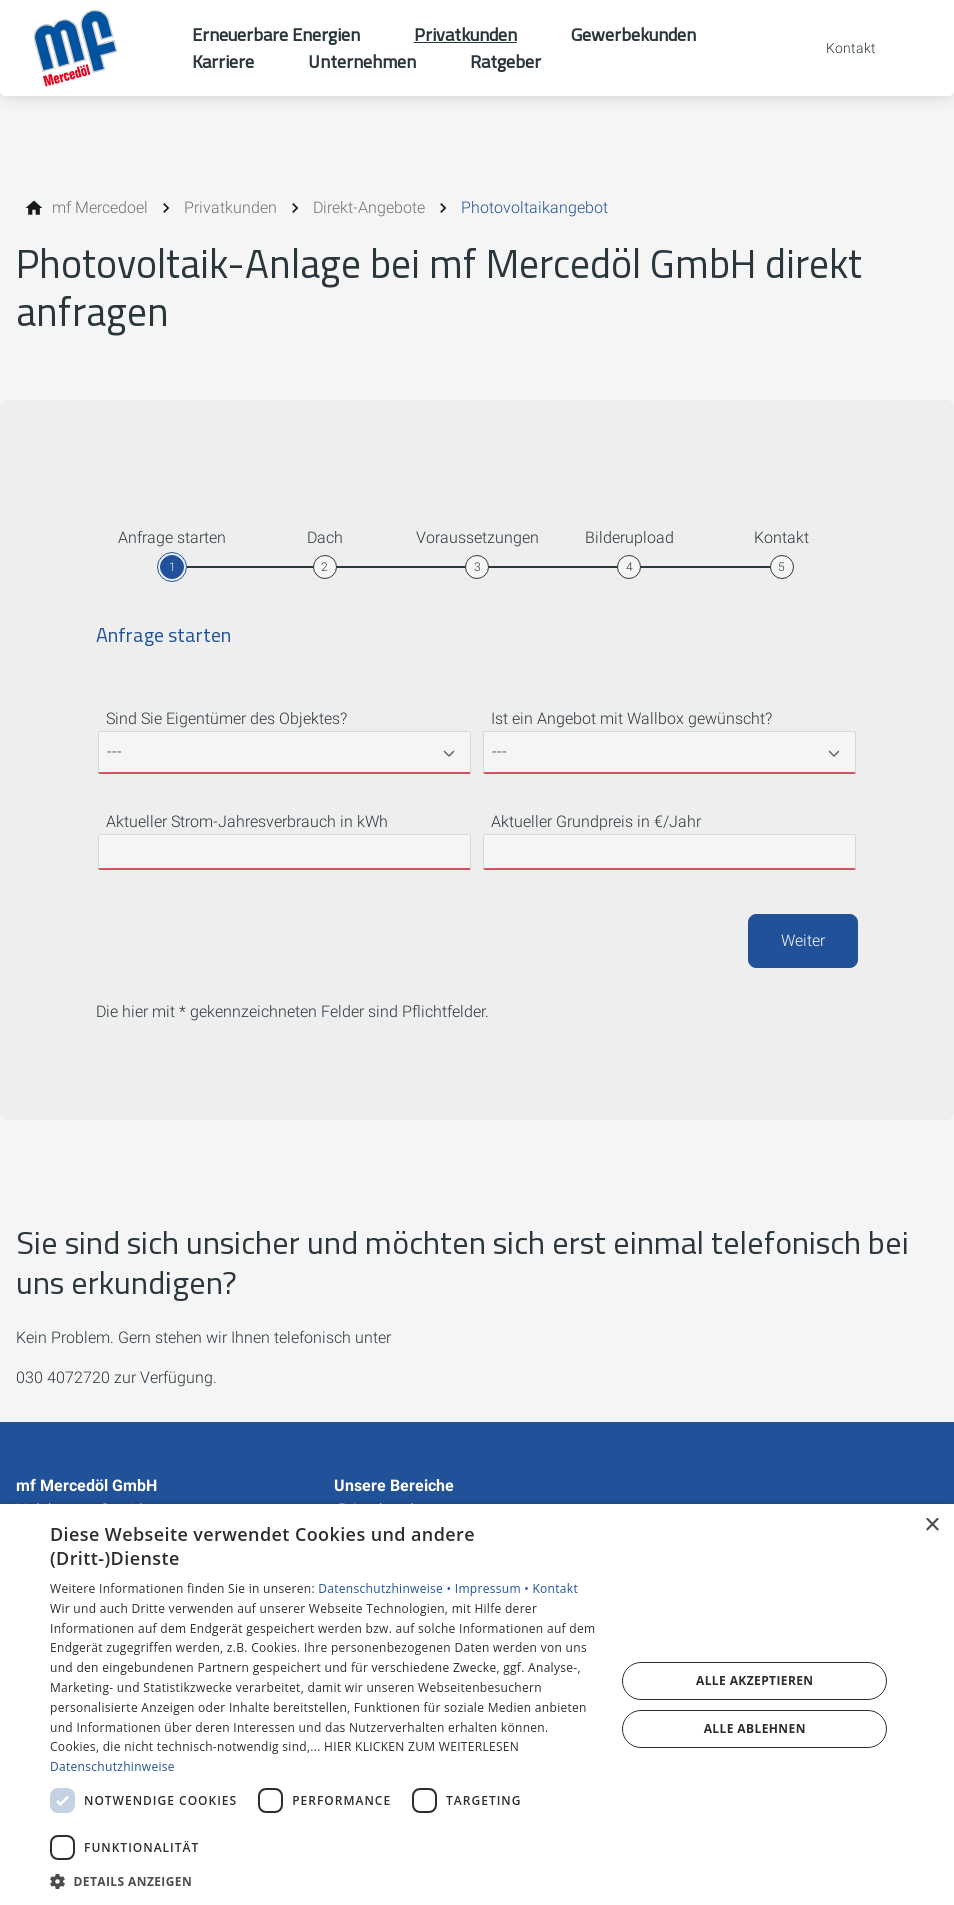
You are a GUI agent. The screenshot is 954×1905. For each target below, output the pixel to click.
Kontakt (555, 1588)
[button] (324, 1880)
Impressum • (494, 1588)
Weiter (803, 940)
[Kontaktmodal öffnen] (837, 48)
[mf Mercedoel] (100, 208)
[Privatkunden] (230, 208)
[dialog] (477, 1704)
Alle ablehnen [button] (755, 1728)
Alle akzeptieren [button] (755, 1680)
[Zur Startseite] (96, 48)
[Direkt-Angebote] (369, 208)
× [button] (931, 1525)
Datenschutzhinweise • (386, 1588)
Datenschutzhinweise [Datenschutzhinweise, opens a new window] (112, 1766)
